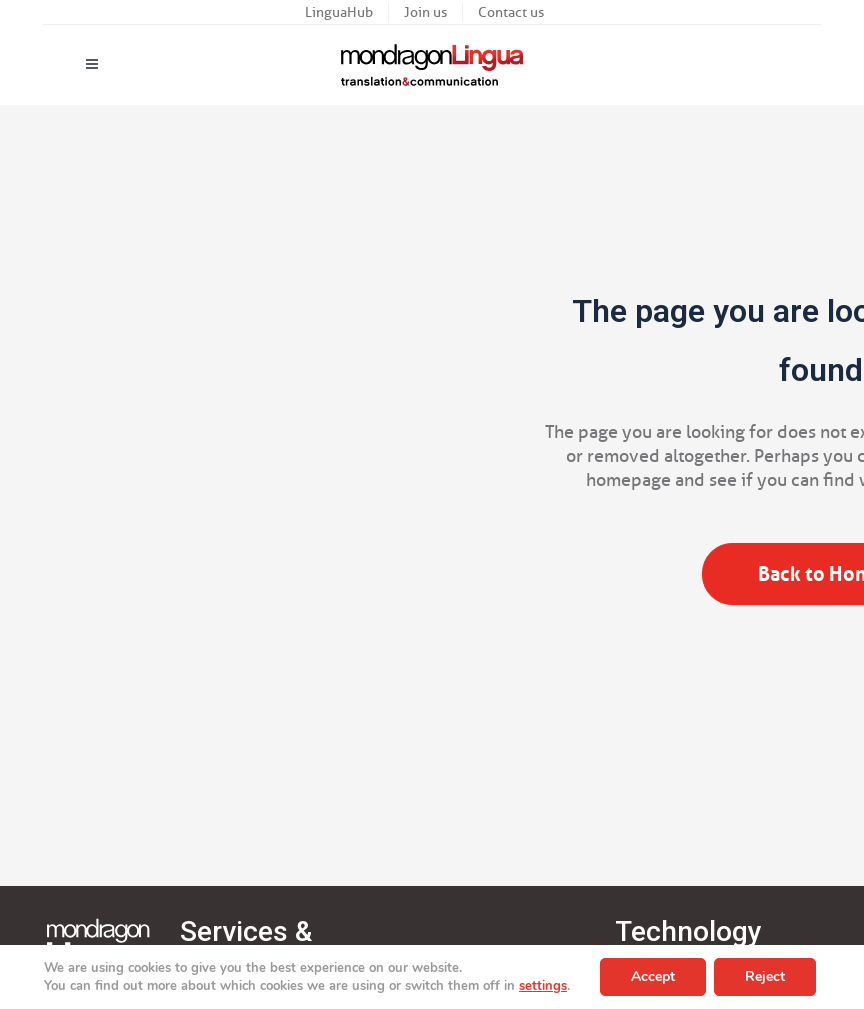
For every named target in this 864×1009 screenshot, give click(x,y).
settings (543, 986)
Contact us (511, 12)
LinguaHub (339, 12)
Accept (653, 976)
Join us (425, 12)
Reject (765, 976)
